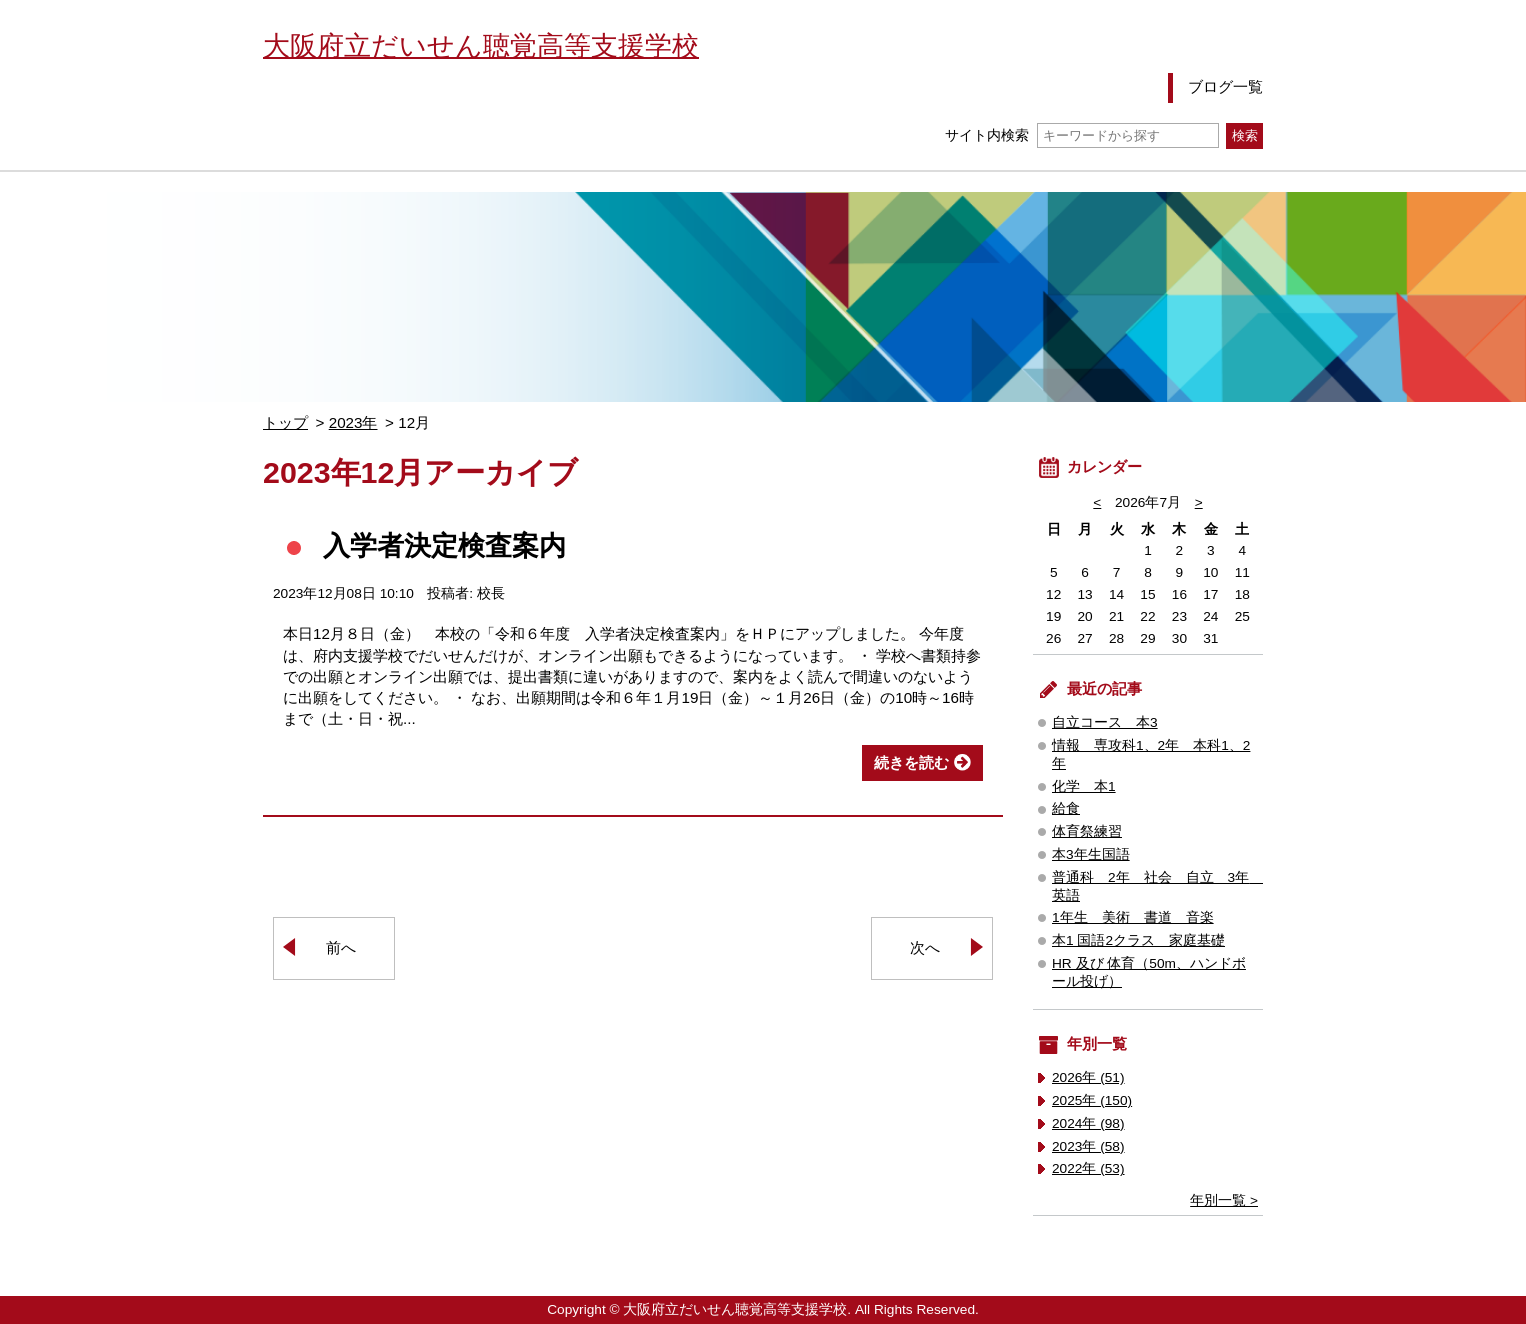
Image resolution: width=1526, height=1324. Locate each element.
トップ (285, 422)
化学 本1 (1084, 786)
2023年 (353, 422)
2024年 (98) (1088, 1123)
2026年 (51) (1088, 1077)
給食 (1066, 808)
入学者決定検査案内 (444, 545)
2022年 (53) (1088, 1168)
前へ (341, 947)
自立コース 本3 (1105, 722)
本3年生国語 (1091, 854)
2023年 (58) (1088, 1146)
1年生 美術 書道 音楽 (1133, 917)
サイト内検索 (1081, 135)
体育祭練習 (1087, 831)
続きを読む (911, 762)
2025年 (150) (1092, 1100)
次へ (925, 947)
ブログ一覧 (1225, 86)
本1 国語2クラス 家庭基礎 (1138, 940)
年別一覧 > (1224, 1200)
